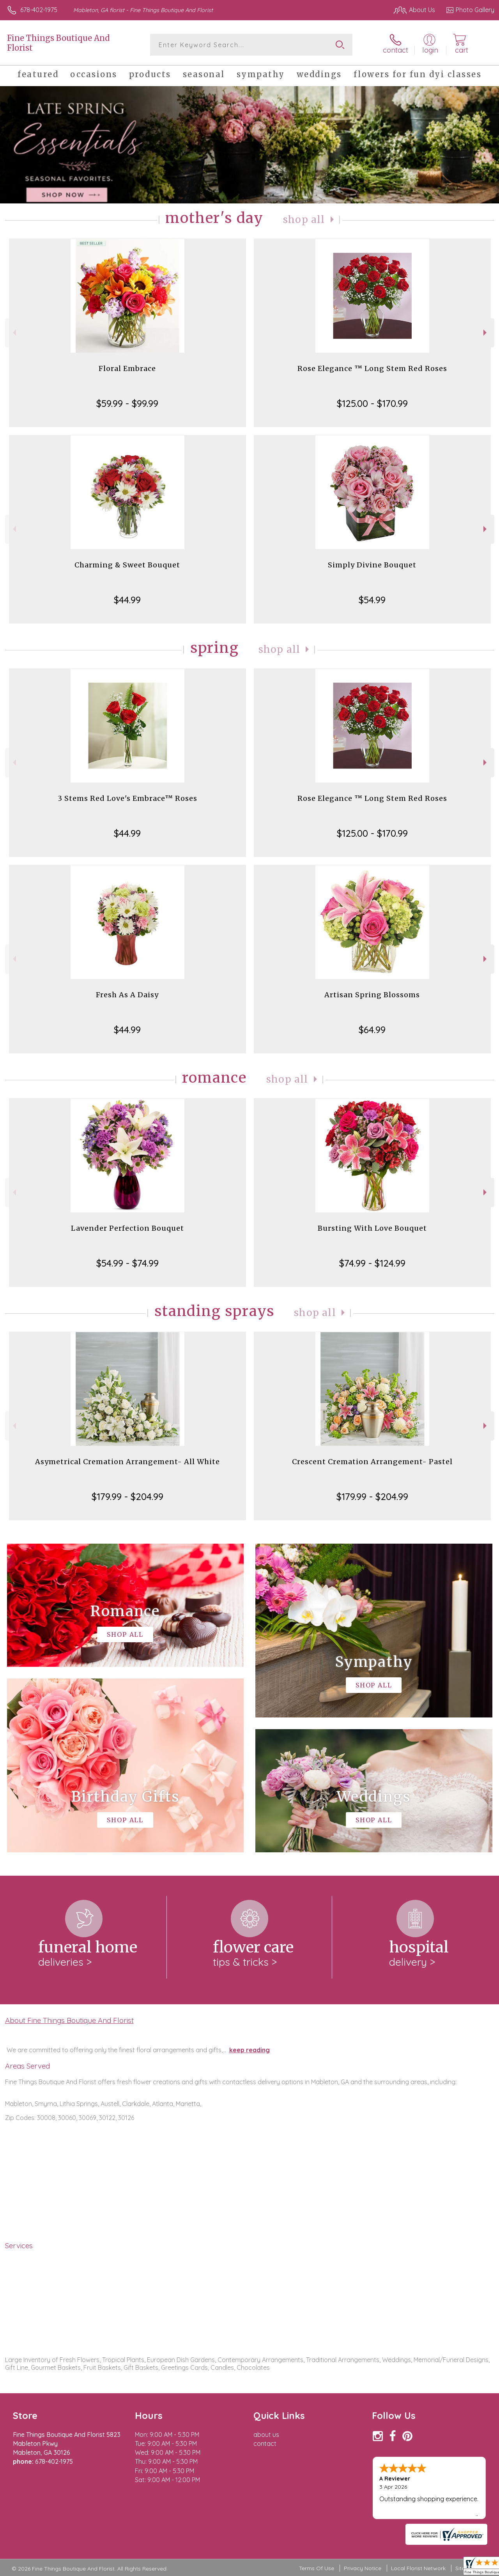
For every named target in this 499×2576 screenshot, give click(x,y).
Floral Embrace (127, 368)
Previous (13, 332)
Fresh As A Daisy (127, 994)
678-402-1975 (38, 10)
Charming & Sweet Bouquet (127, 564)
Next (486, 332)
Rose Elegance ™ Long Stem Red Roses (372, 368)
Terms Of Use (316, 2568)
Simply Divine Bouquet (372, 564)
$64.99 (372, 1029)
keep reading (249, 2050)
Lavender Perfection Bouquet (127, 1228)
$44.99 (127, 600)
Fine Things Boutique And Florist (58, 43)
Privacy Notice (362, 2568)
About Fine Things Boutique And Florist (69, 2020)
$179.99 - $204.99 (127, 1496)
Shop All (304, 220)
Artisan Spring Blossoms (372, 994)
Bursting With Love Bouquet (372, 1228)
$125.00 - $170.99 (372, 403)
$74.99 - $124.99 (372, 1263)
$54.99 (372, 600)
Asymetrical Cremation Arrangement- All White (127, 1461)
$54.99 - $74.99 (127, 1263)
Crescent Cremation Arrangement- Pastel (372, 1461)
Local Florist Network (418, 2568)
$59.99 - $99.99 (127, 403)
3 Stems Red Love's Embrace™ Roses (127, 798)
